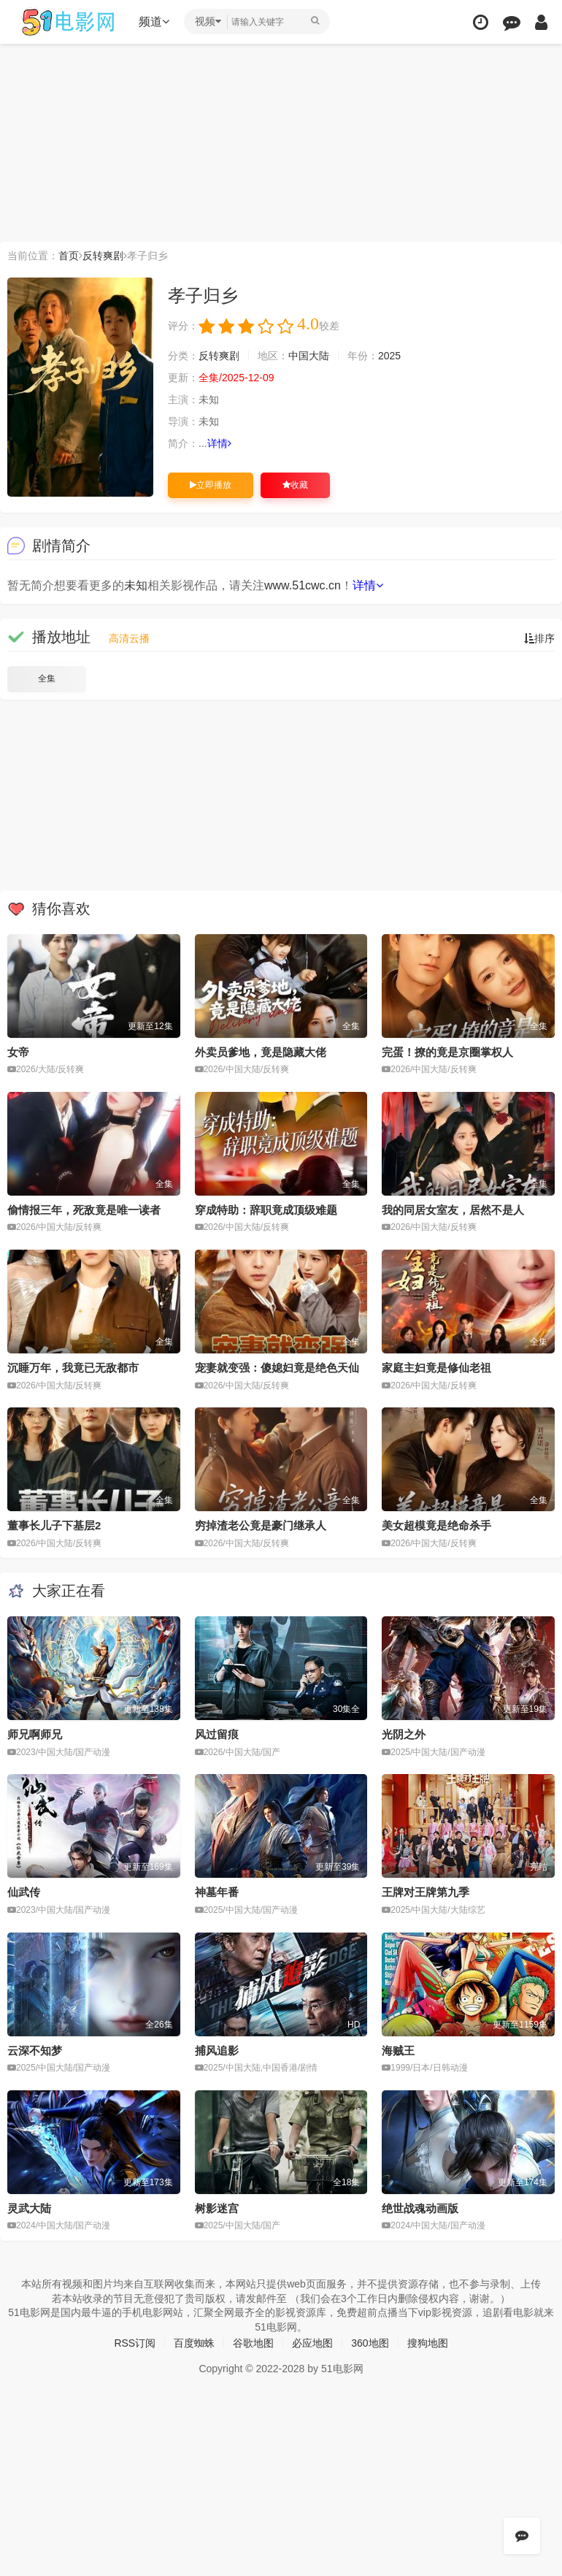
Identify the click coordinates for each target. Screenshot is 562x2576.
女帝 (18, 1052)
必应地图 (312, 2343)
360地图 (369, 2343)
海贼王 (398, 2050)
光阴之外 (404, 1734)
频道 (154, 21)
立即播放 (210, 485)
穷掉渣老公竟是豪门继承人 (260, 1525)
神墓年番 (217, 1892)
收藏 (295, 485)
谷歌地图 (253, 2343)
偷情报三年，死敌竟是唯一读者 (84, 1210)
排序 (539, 638)
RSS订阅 (134, 2343)
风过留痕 (217, 1734)
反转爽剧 (102, 255)
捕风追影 (217, 2050)
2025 (389, 356)
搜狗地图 (427, 2343)
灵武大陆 (29, 2208)
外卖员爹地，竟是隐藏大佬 (260, 1052)
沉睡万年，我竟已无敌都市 (73, 1367)
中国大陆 (308, 356)
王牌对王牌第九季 (425, 1892)
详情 (219, 443)
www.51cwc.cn (302, 585)
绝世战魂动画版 (420, 2208)
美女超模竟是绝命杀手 (436, 1525)
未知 (135, 585)
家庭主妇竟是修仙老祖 (436, 1367)
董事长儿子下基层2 (54, 1525)
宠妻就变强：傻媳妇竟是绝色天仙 (277, 1367)
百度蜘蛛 (194, 2343)
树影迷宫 (217, 2208)
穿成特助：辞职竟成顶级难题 (266, 1210)
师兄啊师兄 (34, 1734)
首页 (68, 255)
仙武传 (23, 1892)
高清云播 (129, 638)
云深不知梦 (34, 2050)
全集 (46, 678)
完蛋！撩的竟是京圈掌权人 (447, 1052)
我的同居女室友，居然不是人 (453, 1210)
